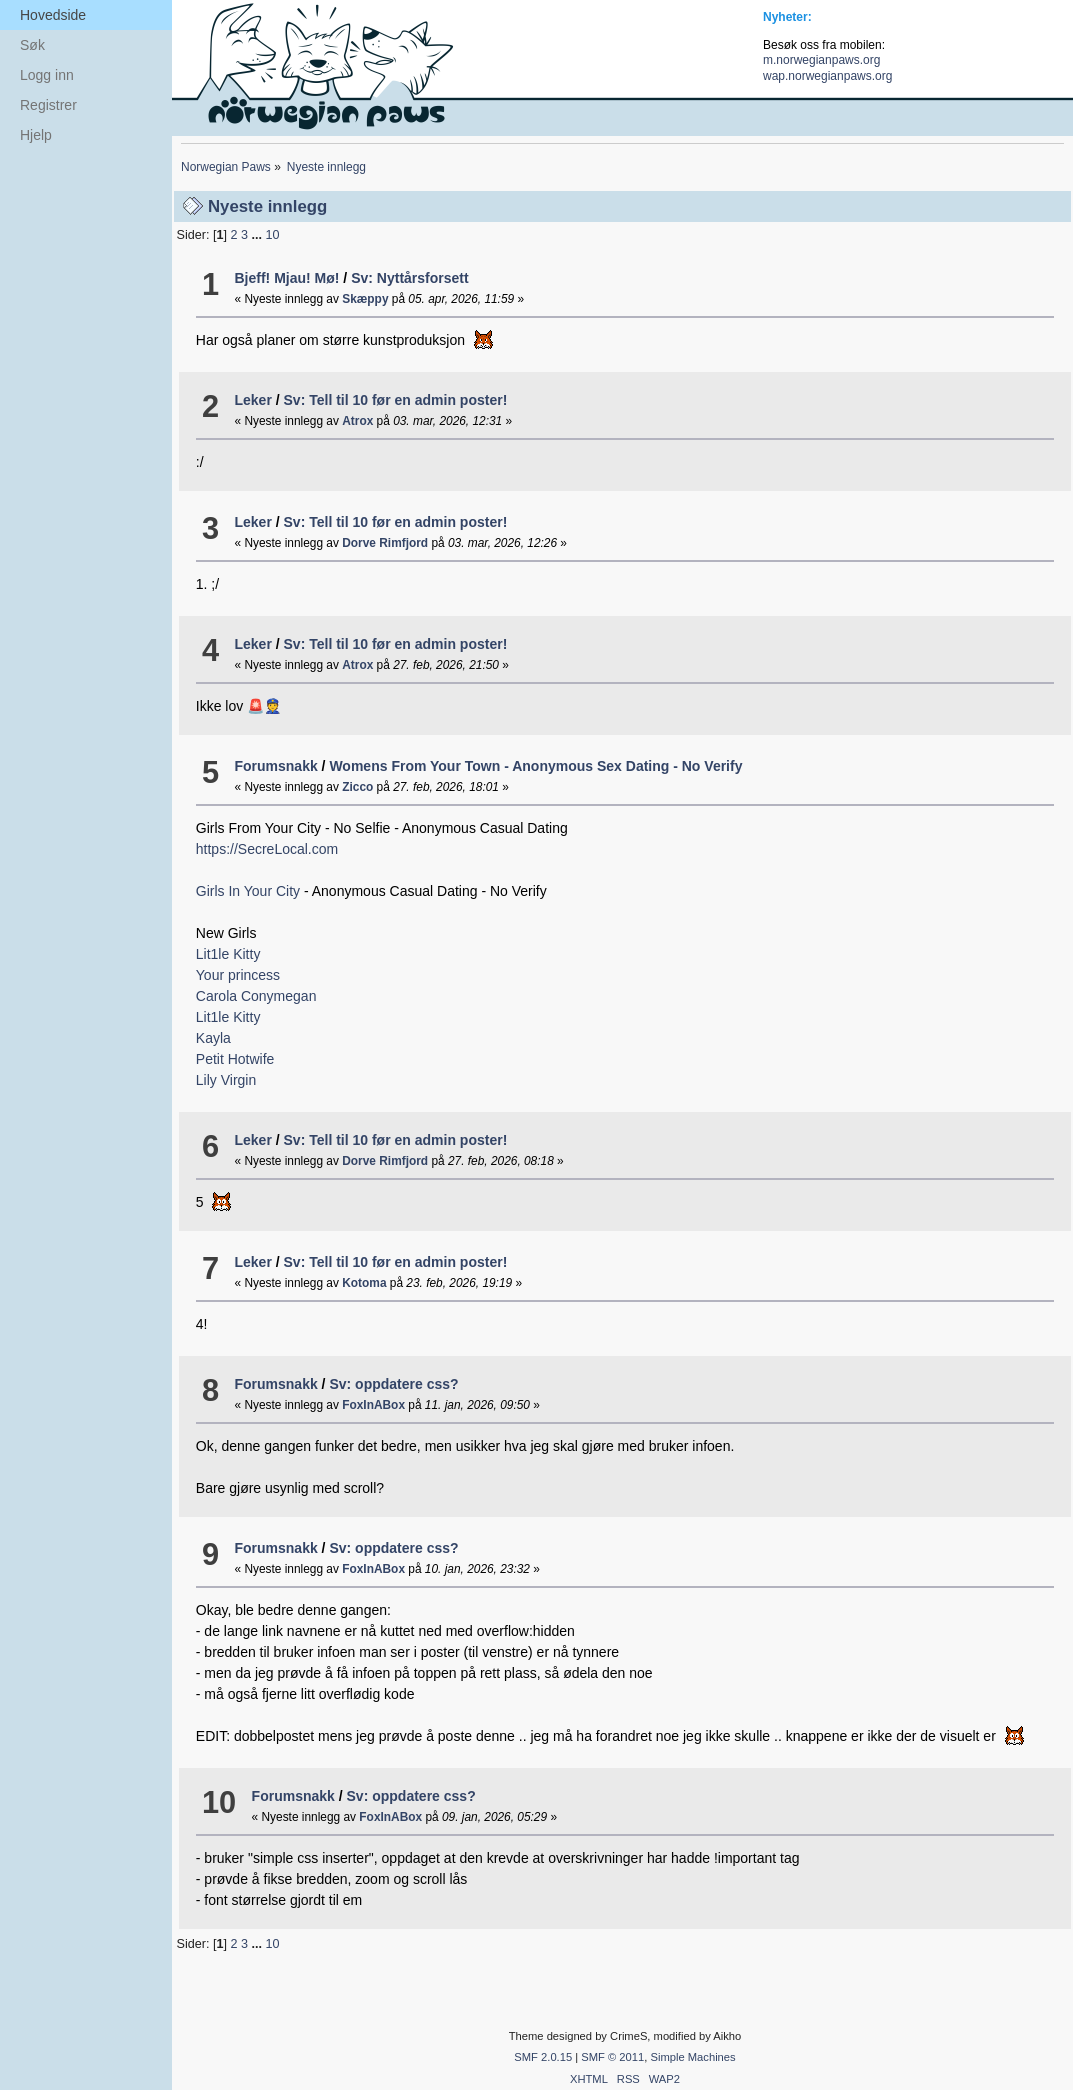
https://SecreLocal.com (267, 849)
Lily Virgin (226, 1080)
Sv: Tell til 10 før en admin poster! (396, 400)
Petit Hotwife (235, 1059)
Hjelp (36, 135)
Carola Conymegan (256, 996)
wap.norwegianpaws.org (827, 76)
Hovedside (53, 15)
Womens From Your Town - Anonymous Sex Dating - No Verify (535, 766)
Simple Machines (692, 2057)
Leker (252, 400)
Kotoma (364, 1283)
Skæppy (365, 299)
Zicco (357, 787)
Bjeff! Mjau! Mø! (286, 278)
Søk (32, 45)
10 (272, 235)
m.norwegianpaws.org (821, 60)
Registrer (48, 105)
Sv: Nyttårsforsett (409, 278)
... (258, 235)
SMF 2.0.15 (543, 2057)
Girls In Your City (250, 891)
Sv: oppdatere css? (393, 1384)
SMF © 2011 (612, 2057)
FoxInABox (373, 1405)
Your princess (238, 975)
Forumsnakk (275, 766)
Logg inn (47, 75)
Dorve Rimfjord (385, 543)
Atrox (357, 421)
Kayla (213, 1038)
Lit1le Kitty (228, 954)
